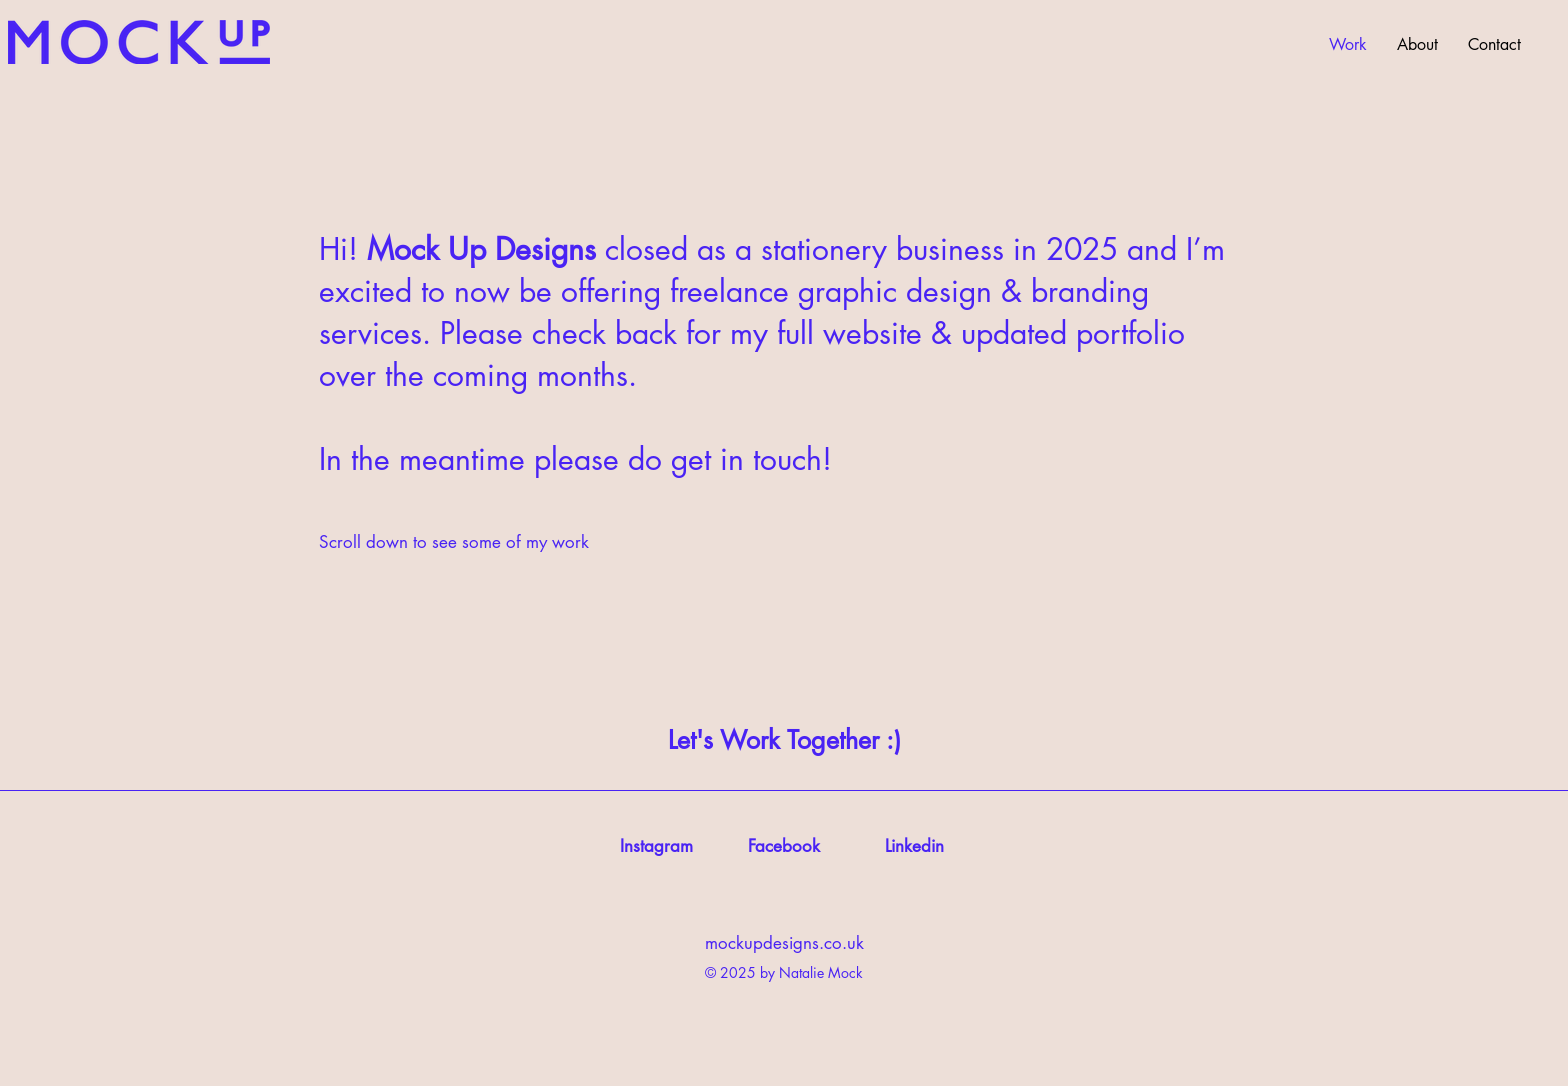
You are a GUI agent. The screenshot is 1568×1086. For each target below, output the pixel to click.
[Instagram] (656, 847)
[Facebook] (783, 847)
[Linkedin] (914, 847)
